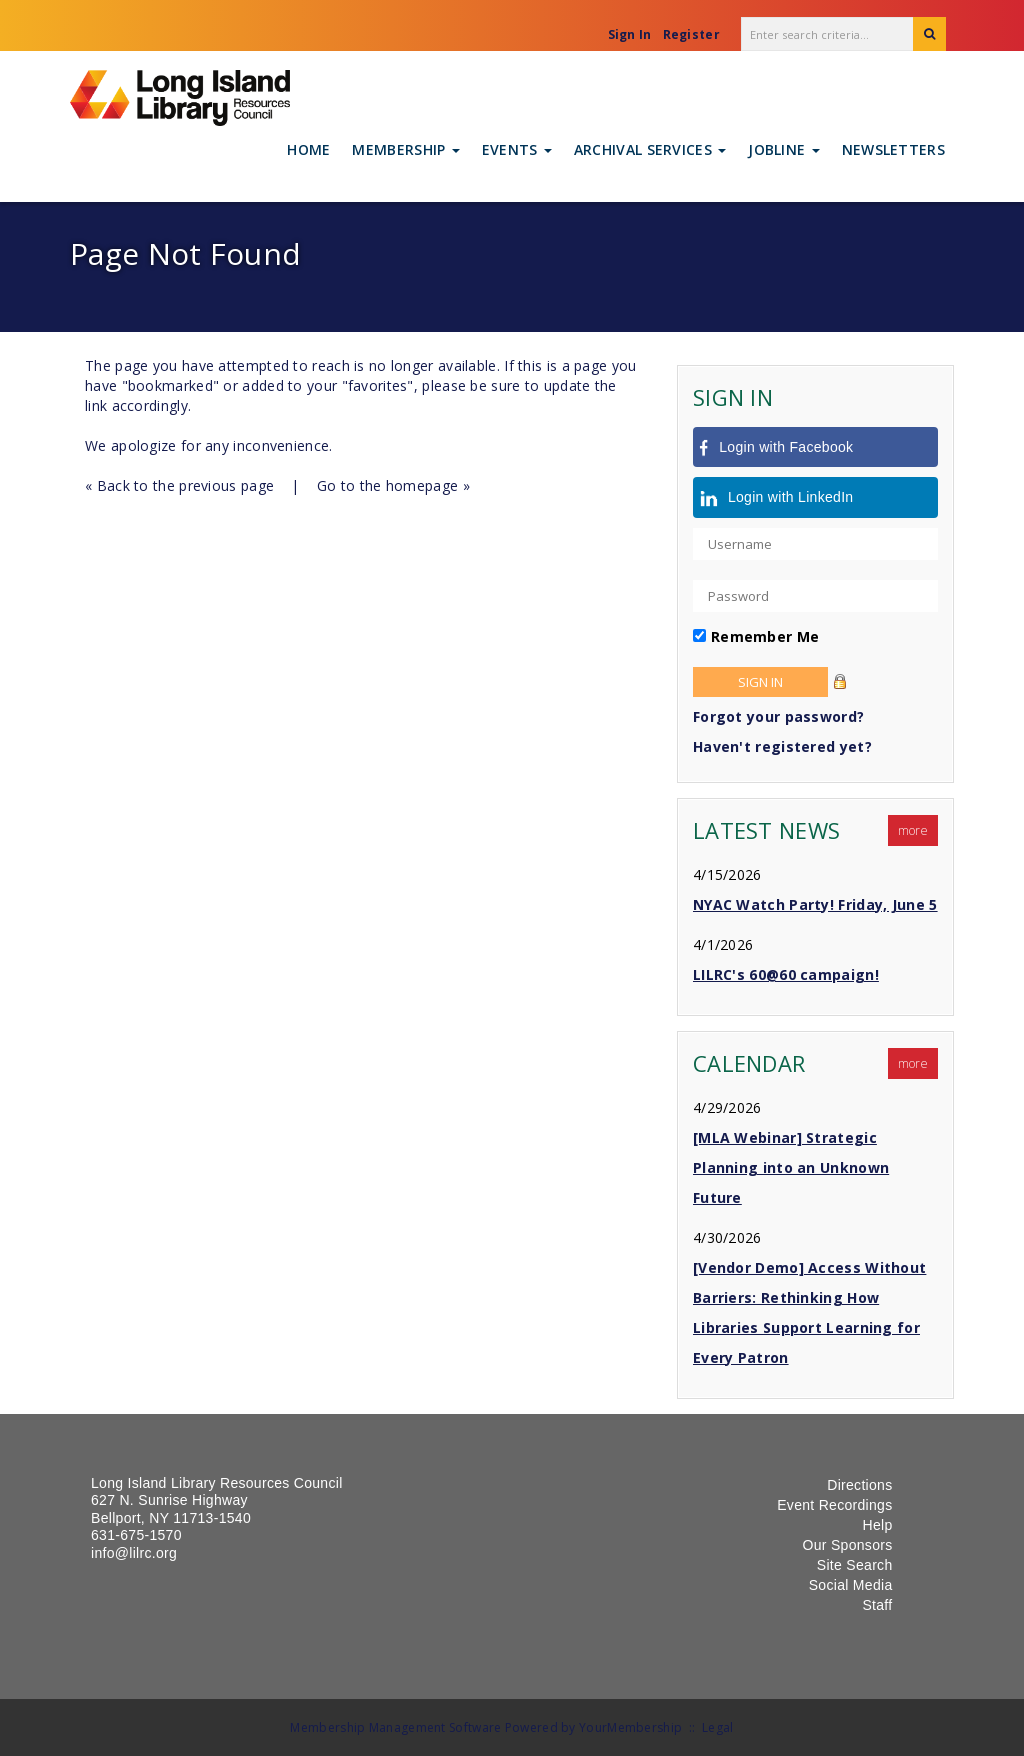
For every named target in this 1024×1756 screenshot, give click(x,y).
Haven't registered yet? (782, 746)
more (913, 830)
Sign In (630, 34)
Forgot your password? (778, 716)
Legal (718, 1727)
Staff (877, 1605)
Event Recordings (834, 1505)
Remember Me (765, 636)
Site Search (855, 1565)
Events (517, 149)
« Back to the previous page (179, 485)
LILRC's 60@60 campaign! (786, 974)
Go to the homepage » (393, 485)
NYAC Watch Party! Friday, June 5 (815, 904)
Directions (859, 1485)
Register (691, 34)
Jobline (783, 149)
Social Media (851, 1585)
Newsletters (893, 149)
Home (308, 149)
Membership (405, 149)
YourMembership (630, 1727)
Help (878, 1525)
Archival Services (650, 149)
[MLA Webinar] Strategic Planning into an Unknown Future (791, 1167)
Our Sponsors (848, 1545)
